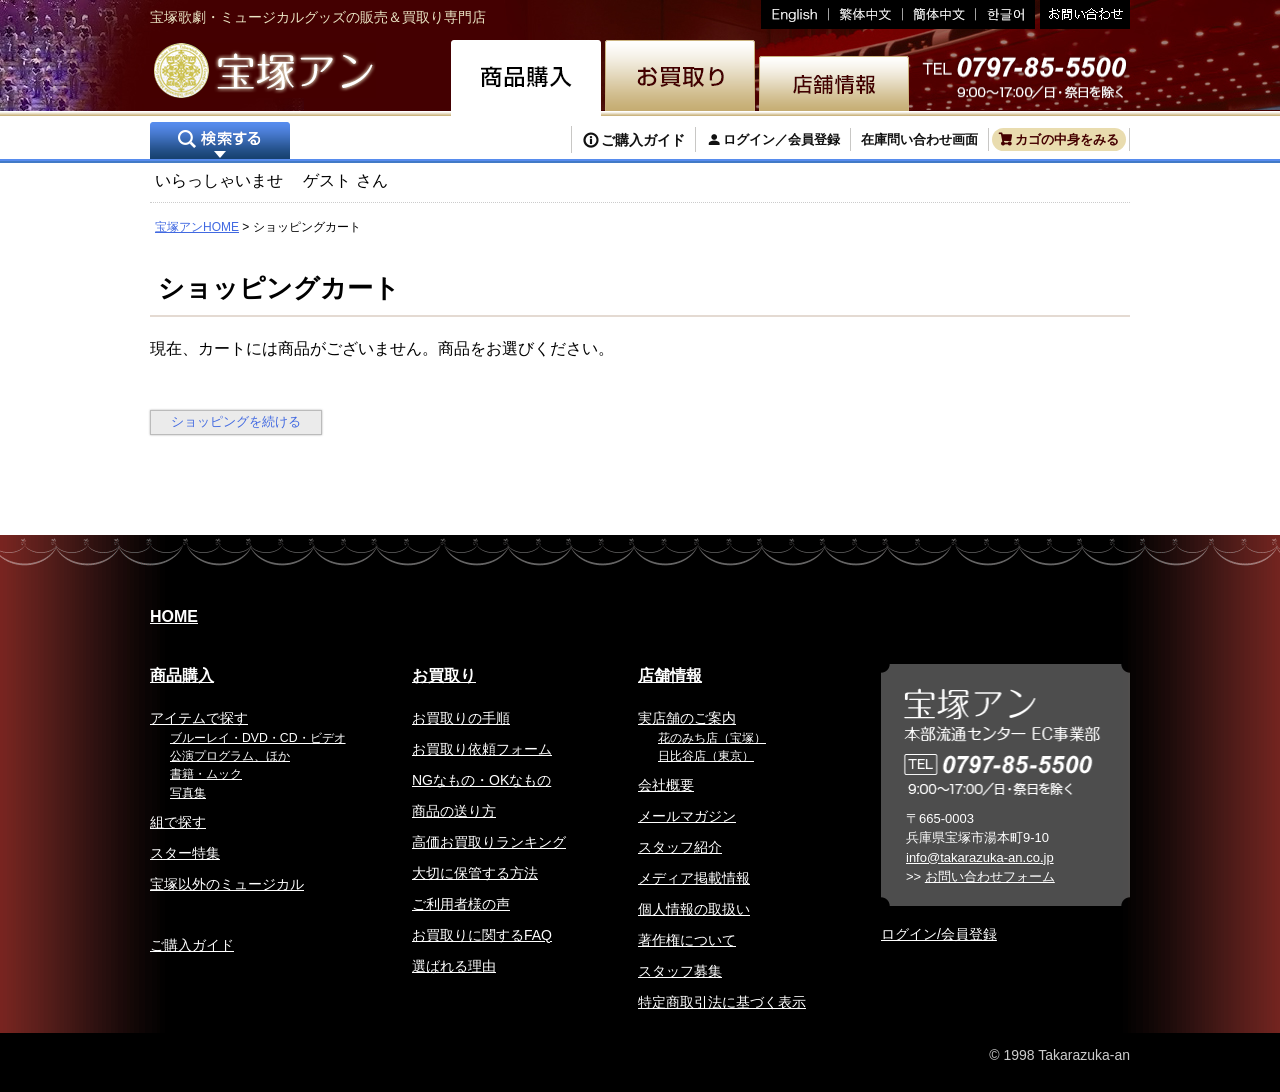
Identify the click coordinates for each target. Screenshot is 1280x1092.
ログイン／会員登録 (781, 139)
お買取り (444, 675)
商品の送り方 (454, 811)
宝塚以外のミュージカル (227, 884)
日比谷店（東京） (706, 756)
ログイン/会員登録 (939, 934)
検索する (220, 142)
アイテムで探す (199, 718)
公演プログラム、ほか (230, 756)
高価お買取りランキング (489, 842)
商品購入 (182, 675)
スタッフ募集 (680, 971)
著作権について (687, 940)
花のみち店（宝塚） (712, 738)
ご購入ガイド (643, 140)
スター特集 (185, 853)
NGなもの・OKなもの (481, 780)
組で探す (178, 822)
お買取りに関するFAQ (482, 935)
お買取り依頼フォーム (482, 749)
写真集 (188, 793)
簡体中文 (939, 14)
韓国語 (1005, 14)
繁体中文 (866, 14)
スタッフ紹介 (680, 847)
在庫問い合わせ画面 (919, 139)
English (795, 14)
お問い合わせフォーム (990, 876)
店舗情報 (670, 675)
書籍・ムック (206, 774)
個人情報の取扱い (694, 909)
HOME (174, 616)
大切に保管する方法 (475, 873)
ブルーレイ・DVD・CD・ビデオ (258, 738)
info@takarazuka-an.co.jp (980, 857)
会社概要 (666, 785)
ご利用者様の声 (461, 904)
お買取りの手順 (461, 718)
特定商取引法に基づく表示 (722, 1002)
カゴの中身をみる (1067, 139)
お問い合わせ (1082, 14)
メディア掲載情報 (694, 878)
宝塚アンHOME (197, 227)
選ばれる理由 (454, 966)
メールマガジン (687, 816)
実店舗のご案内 (687, 718)
